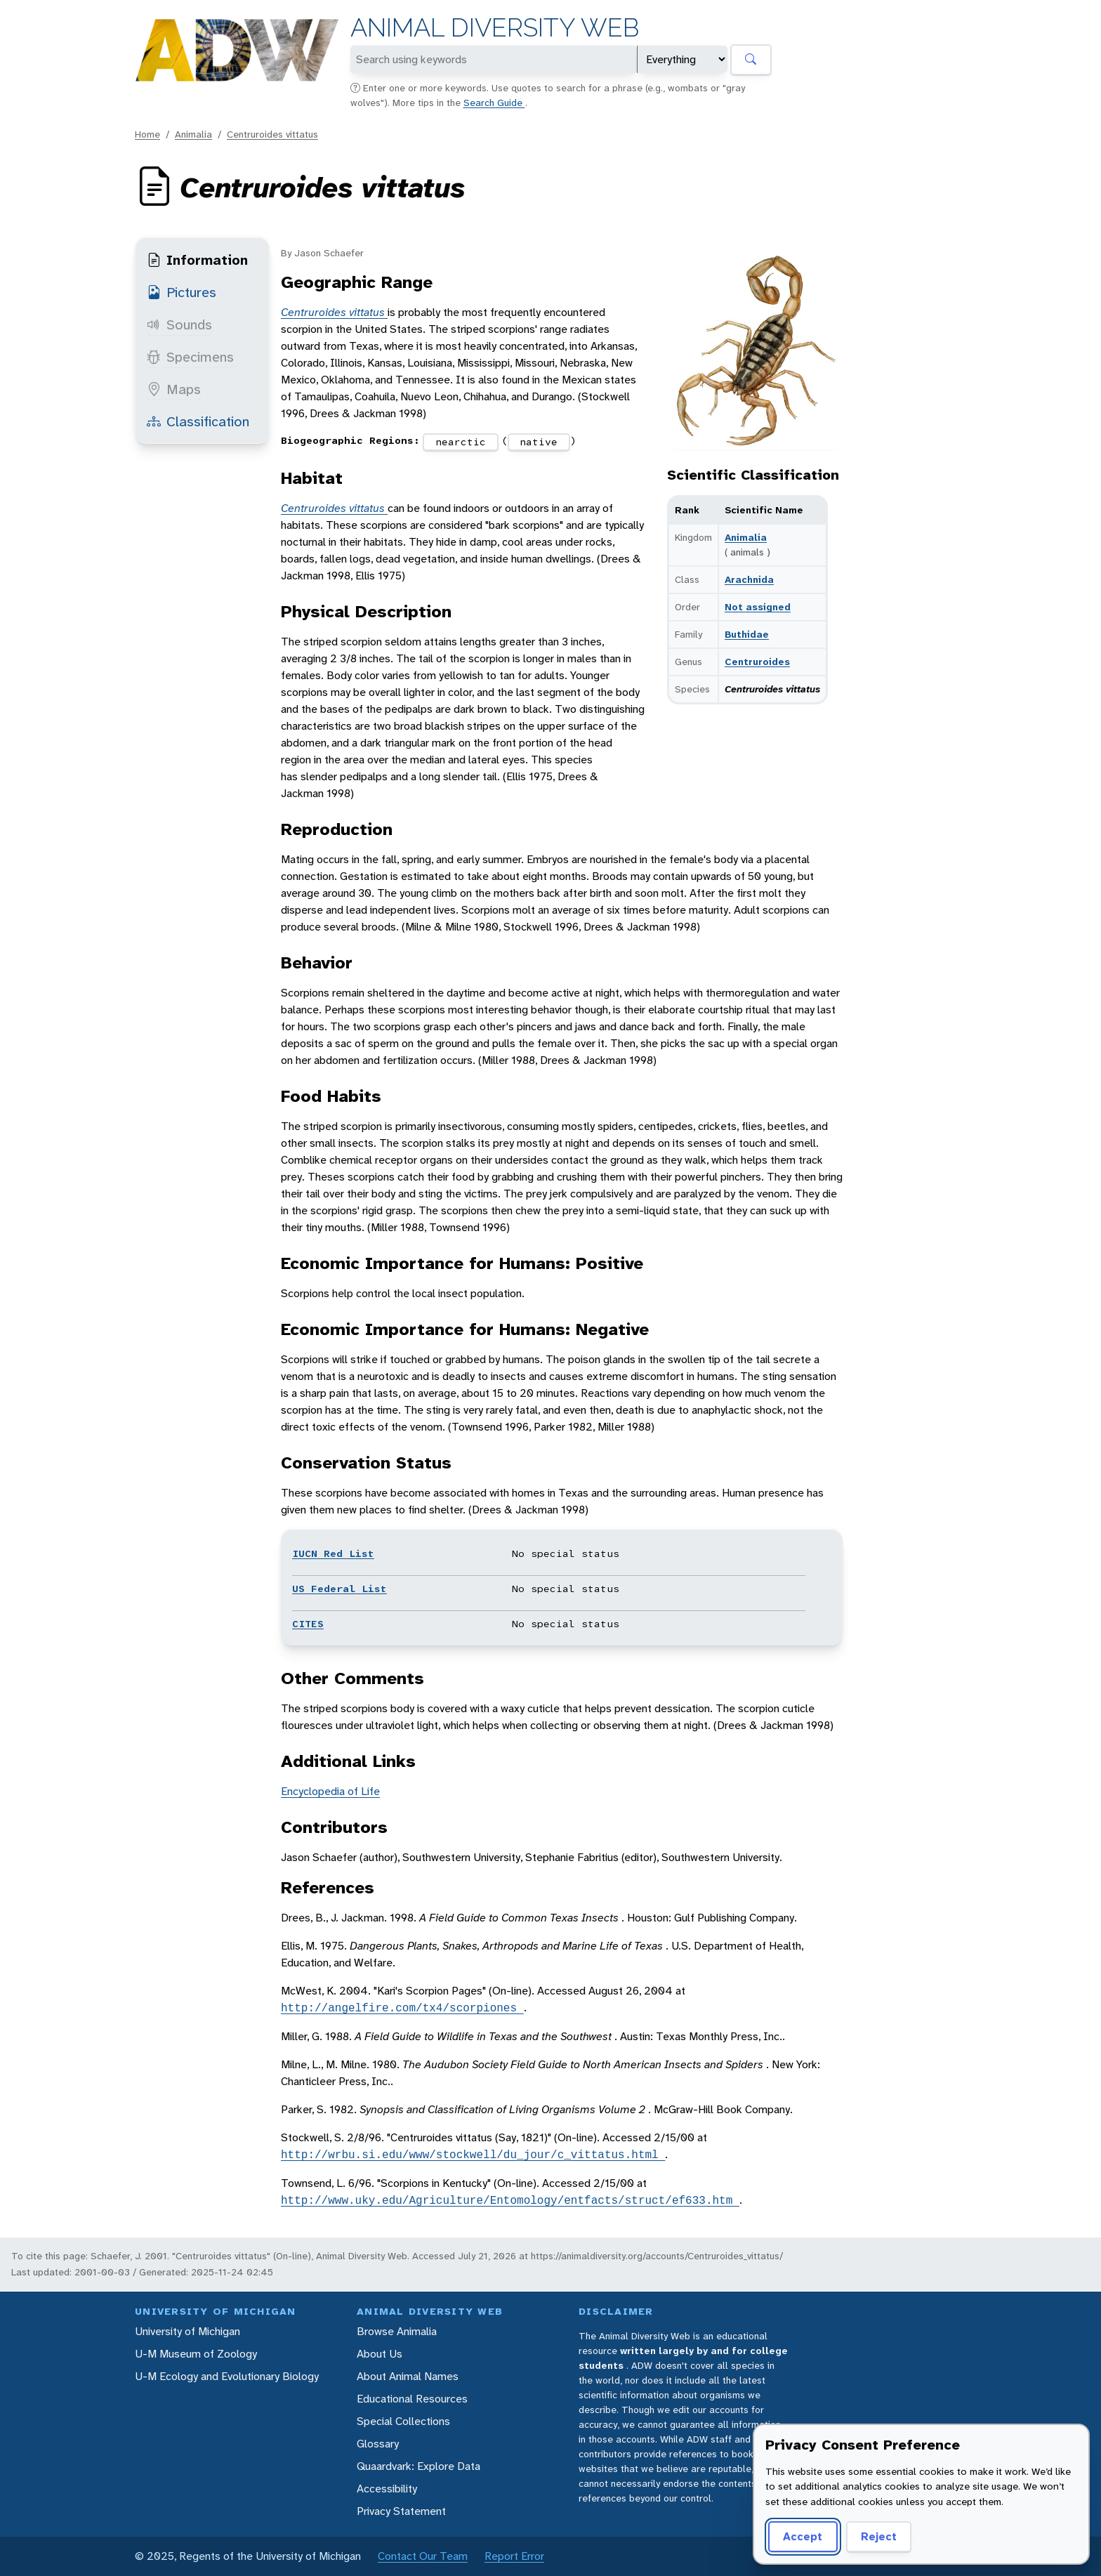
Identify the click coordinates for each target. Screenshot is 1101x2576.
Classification (198, 421)
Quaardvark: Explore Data (418, 2466)
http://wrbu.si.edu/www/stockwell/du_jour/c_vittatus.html (473, 2154)
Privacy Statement (401, 2511)
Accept (802, 2536)
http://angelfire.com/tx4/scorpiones (402, 2008)
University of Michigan (187, 2331)
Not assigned (758, 606)
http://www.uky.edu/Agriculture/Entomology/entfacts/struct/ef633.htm (510, 2200)
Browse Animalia (397, 2331)
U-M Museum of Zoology (196, 2353)
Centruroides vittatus (272, 134)
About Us (379, 2353)
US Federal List (339, 1588)
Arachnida (749, 579)
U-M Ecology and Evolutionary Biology (227, 2376)
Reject (879, 2536)
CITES (308, 1623)
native (539, 441)
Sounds (179, 324)
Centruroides (757, 661)
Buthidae (747, 634)
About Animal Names (408, 2376)
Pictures (181, 292)
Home (147, 134)
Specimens (190, 356)
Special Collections (403, 2421)
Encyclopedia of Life (330, 1791)
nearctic (460, 441)
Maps (174, 389)
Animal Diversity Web (494, 28)
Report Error (514, 2556)
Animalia (193, 134)
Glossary (378, 2443)
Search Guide (494, 102)
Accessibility (387, 2488)
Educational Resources (412, 2398)
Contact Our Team (423, 2556)
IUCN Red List (333, 1553)
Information (197, 259)
